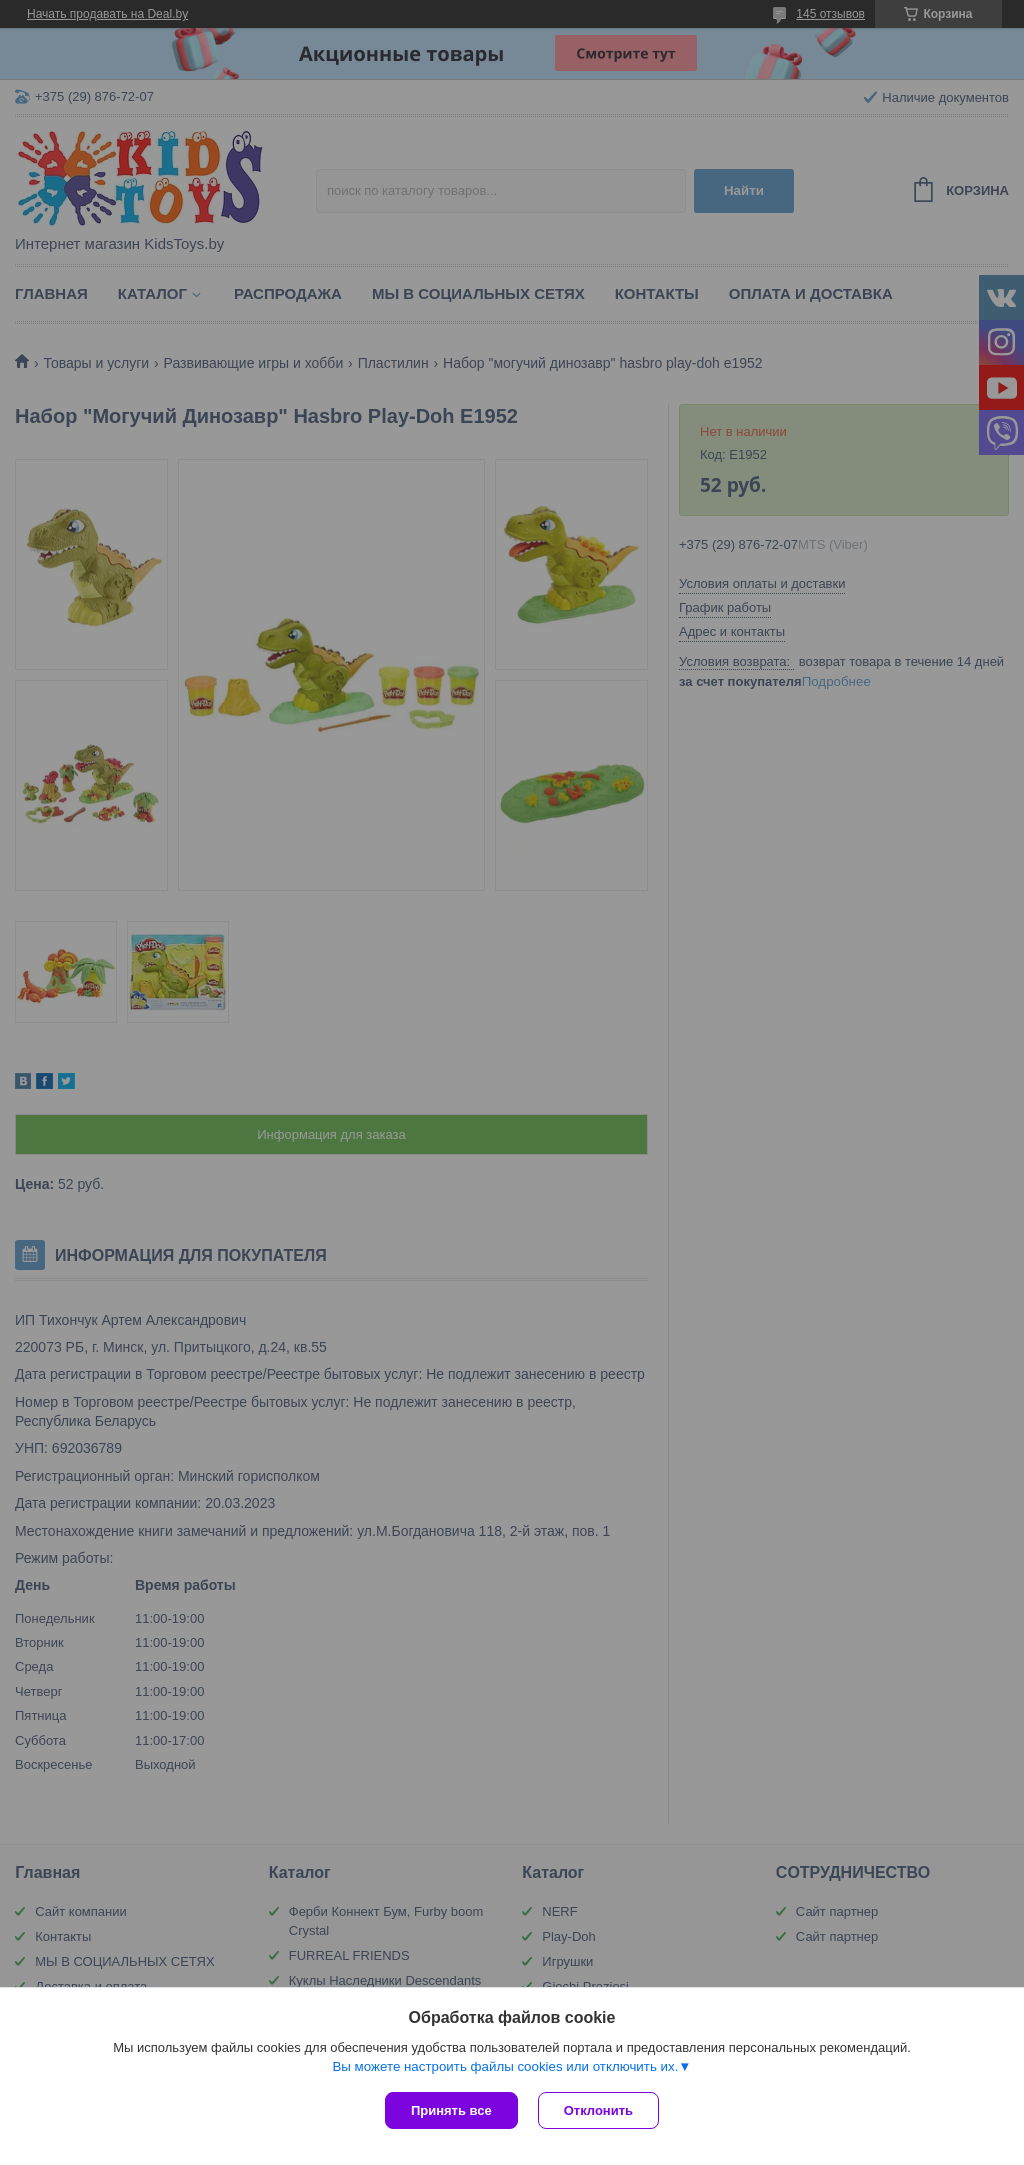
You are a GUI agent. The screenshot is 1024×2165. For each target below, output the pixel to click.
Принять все (451, 2110)
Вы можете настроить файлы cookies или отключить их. (505, 2066)
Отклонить (598, 2110)
